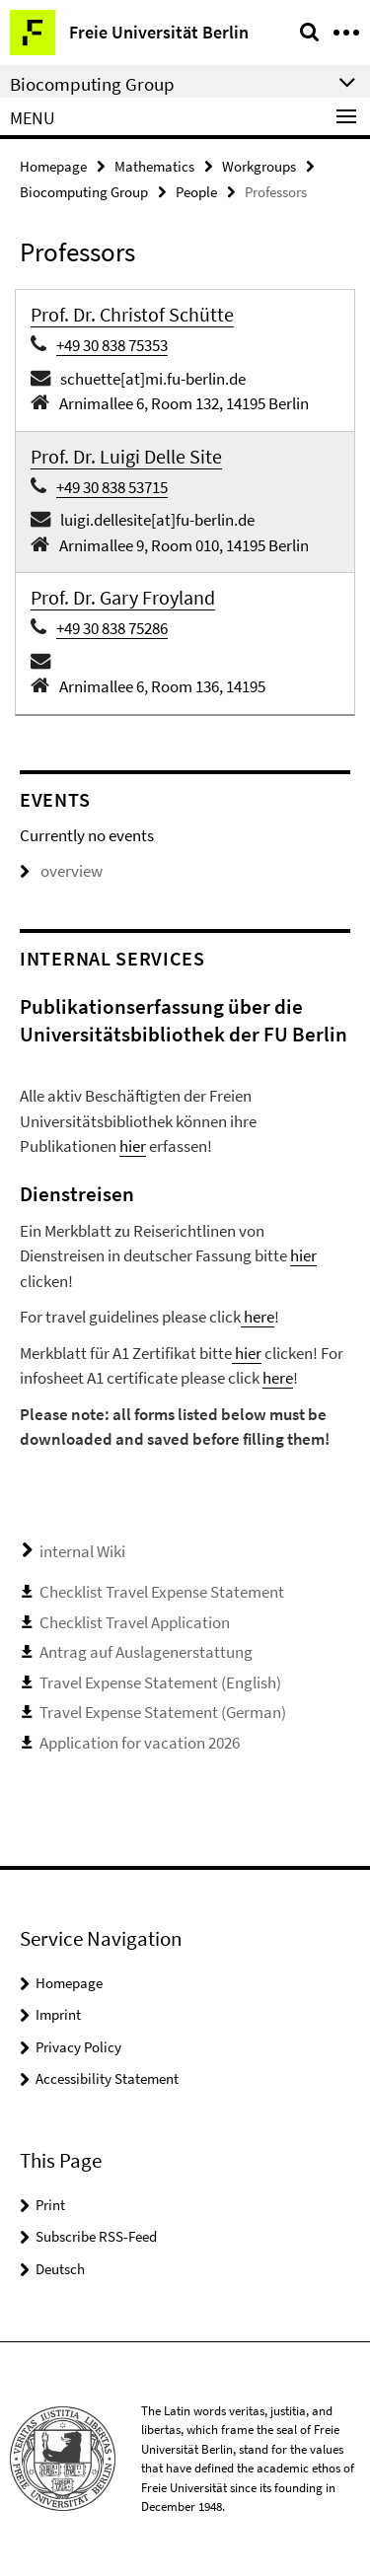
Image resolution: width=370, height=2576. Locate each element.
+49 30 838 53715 (112, 487)
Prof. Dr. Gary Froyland (123, 597)
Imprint (58, 2014)
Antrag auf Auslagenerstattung (146, 1652)
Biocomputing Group (84, 191)
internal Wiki (82, 1551)
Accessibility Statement (107, 2078)
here (257, 1316)
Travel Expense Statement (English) (160, 1682)
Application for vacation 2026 (139, 1742)
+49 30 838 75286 (112, 628)
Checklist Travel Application (134, 1622)
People (196, 191)
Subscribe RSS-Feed (96, 2236)
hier (132, 1146)
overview (61, 871)
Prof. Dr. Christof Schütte (132, 314)
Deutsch (60, 2268)
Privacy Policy (78, 2047)
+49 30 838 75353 (112, 345)
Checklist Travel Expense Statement (161, 1592)
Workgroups (259, 166)
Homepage (53, 166)
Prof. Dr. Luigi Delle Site (126, 456)
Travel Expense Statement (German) (162, 1712)
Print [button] (50, 2204)
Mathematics (154, 166)
